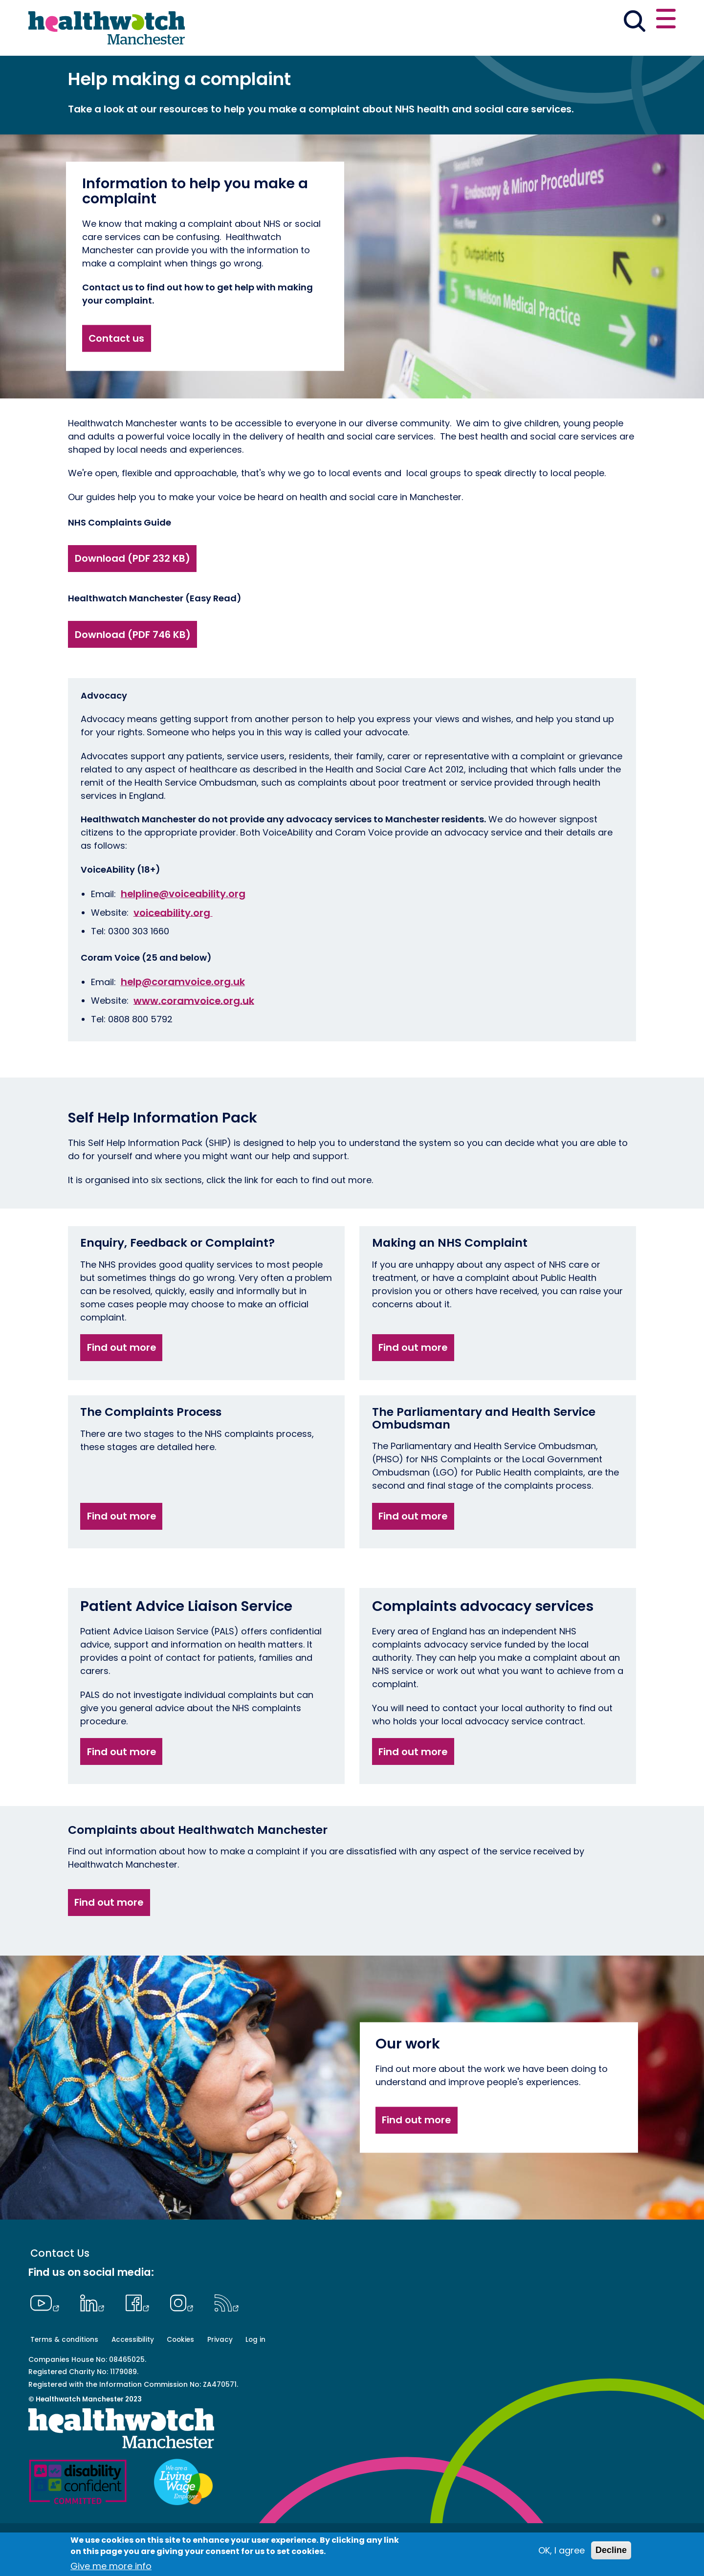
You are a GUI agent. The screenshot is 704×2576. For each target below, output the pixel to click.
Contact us (629, 20)
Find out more (121, 1381)
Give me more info (111, 2566)
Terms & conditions (64, 2373)
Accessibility (132, 2373)
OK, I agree (561, 2550)
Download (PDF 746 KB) (133, 668)
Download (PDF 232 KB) (132, 592)
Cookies (180, 2373)
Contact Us (59, 2287)
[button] (532, 21)
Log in (255, 2373)
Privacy (220, 2373)
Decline (611, 2550)
